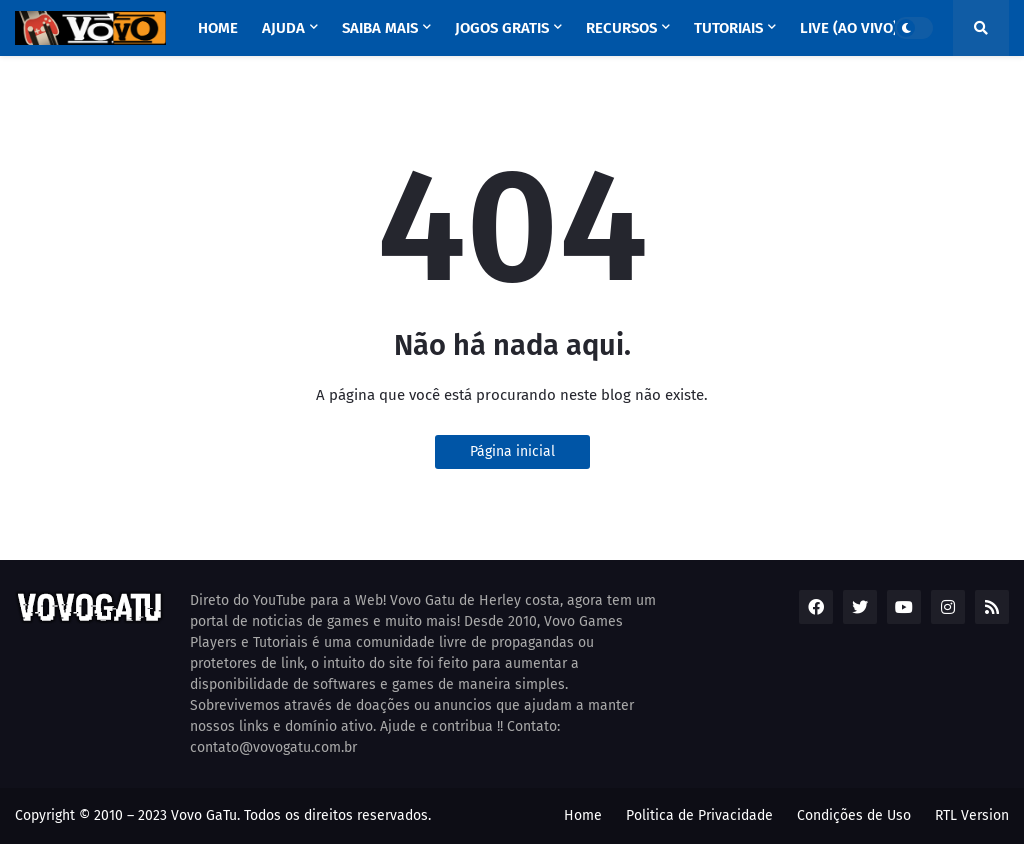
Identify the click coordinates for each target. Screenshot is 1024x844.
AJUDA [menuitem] (283, 28)
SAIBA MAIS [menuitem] (380, 28)
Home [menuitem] (218, 28)
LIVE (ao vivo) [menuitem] (849, 28)
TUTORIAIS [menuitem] (728, 28)
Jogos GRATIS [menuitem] (502, 28)
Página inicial (512, 451)
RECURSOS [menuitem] (621, 28)
